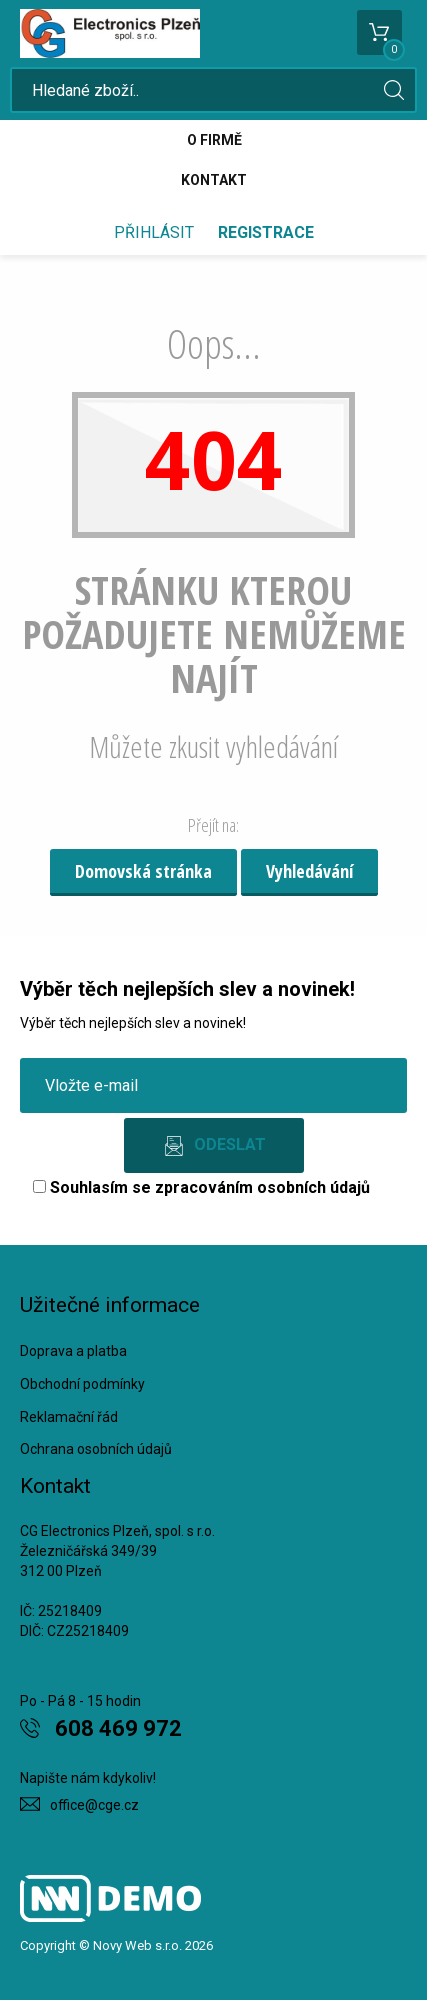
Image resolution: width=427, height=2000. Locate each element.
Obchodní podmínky (82, 1384)
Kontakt (214, 180)
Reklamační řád (69, 1417)
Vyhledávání (309, 871)
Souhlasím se (201, 1187)
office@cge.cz (94, 1805)
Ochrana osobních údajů (96, 1449)
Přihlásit (154, 232)
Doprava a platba (73, 1351)
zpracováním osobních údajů (262, 1187)
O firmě (214, 140)
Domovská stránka (143, 871)
